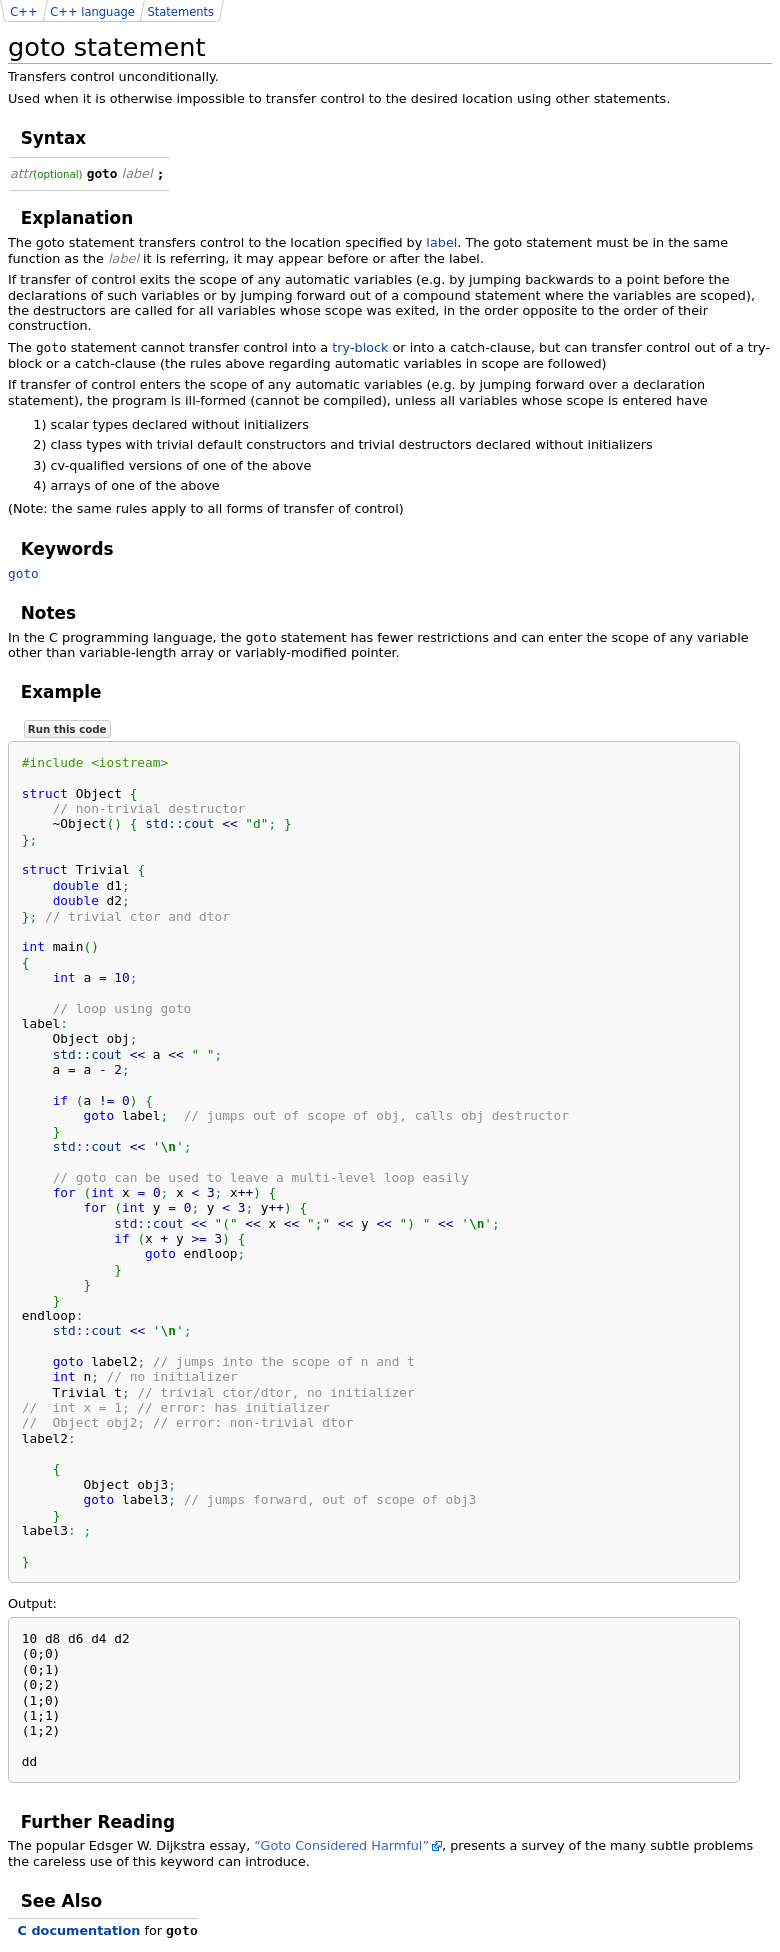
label (441, 242)
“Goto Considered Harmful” (341, 1845)
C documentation (79, 1930)
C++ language (92, 12)
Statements (180, 12)
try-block (360, 347)
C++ (23, 12)
